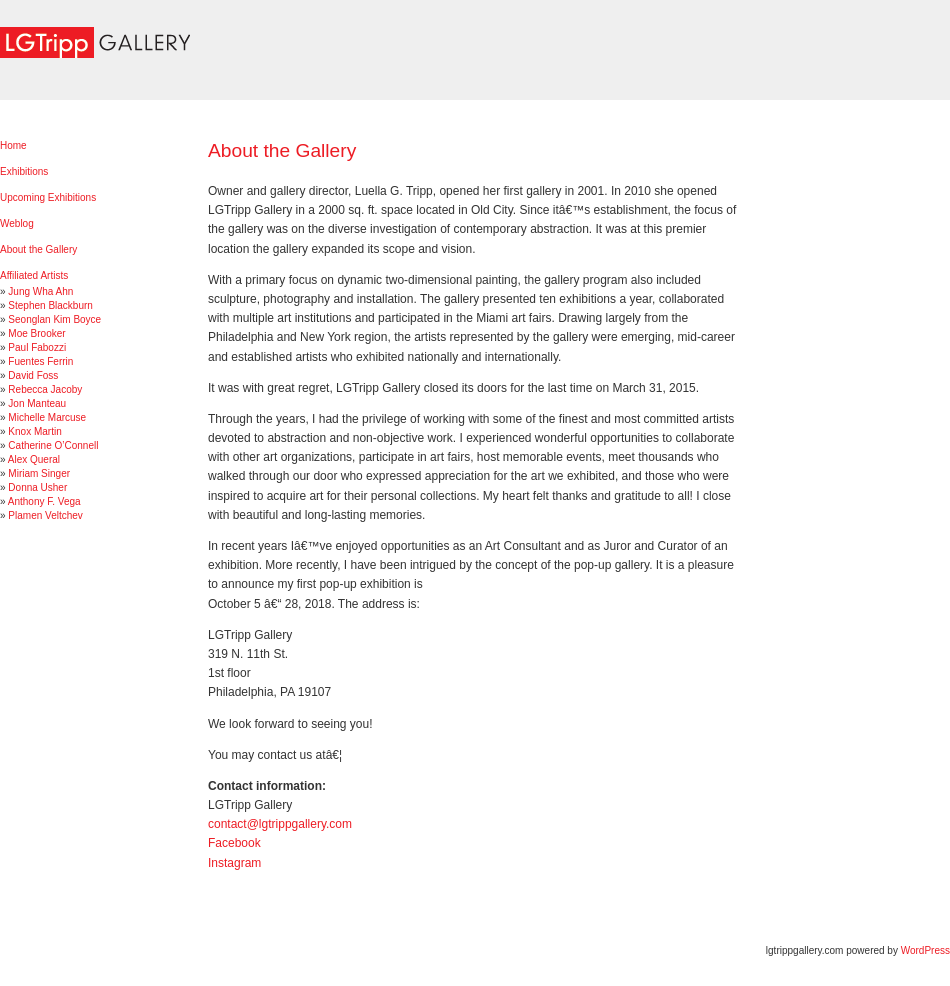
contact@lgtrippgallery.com (280, 824)
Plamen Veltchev (45, 515)
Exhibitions (24, 171)
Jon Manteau (37, 403)
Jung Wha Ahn (40, 291)
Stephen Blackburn (50, 305)
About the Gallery (38, 249)
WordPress (925, 950)
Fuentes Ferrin (40, 361)
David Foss (33, 375)
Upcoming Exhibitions (48, 197)
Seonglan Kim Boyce (54, 319)
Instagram (234, 863)
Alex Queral (34, 459)
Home (13, 145)
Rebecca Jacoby (45, 389)
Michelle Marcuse (47, 417)
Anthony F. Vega (44, 501)
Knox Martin (34, 431)
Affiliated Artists (34, 275)
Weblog (17, 223)
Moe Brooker (36, 333)
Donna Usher (37, 487)
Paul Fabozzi (37, 347)
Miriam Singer (39, 473)
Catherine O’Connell (53, 445)
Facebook (234, 843)
